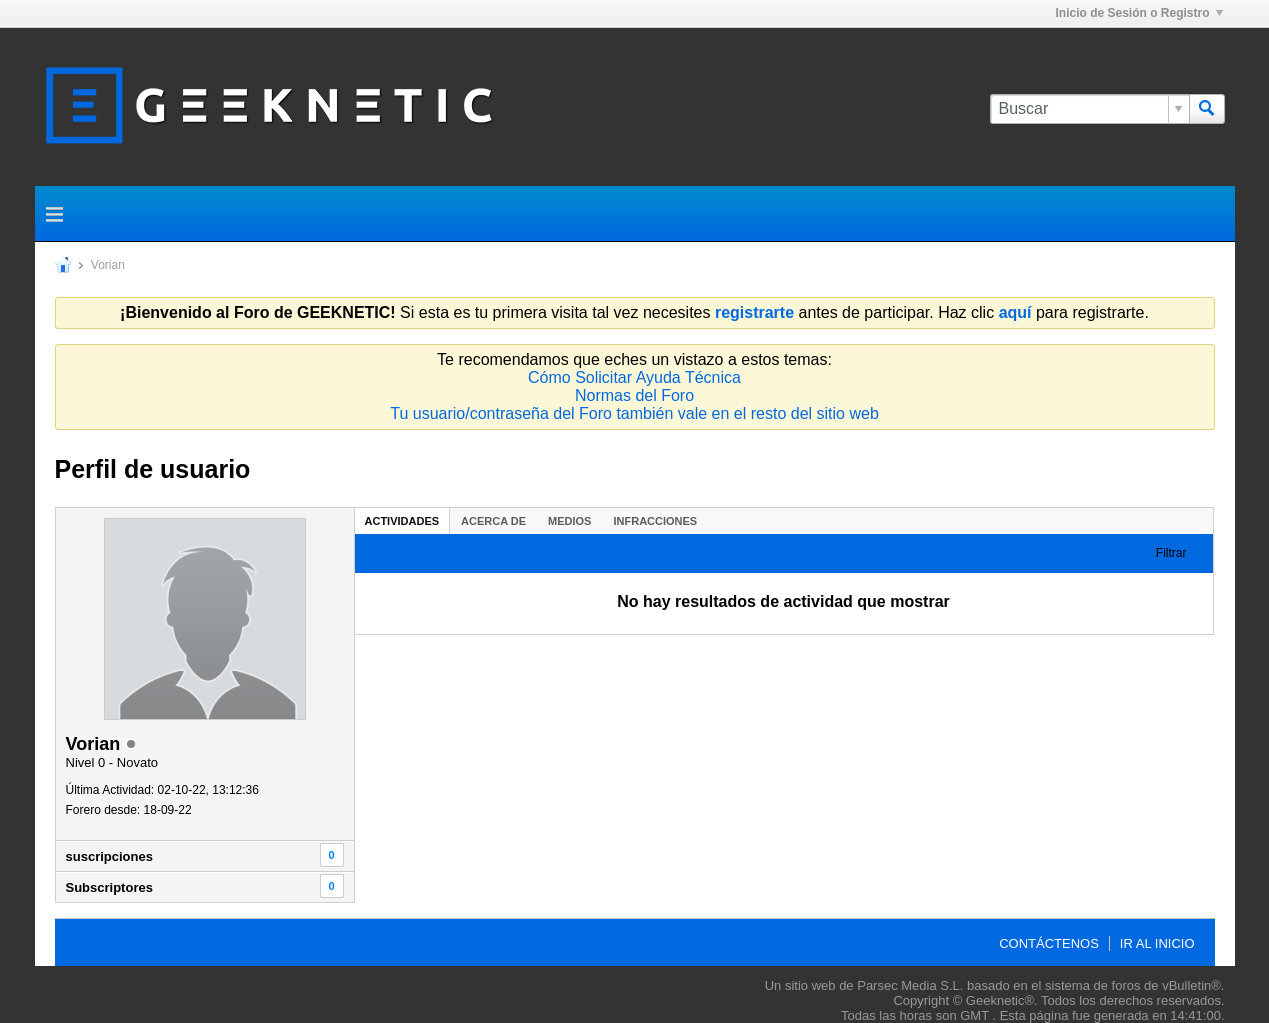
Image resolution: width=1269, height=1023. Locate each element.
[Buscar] (1089, 109)
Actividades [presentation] (402, 521)
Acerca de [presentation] (493, 521)
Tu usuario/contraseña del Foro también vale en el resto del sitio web (634, 413)
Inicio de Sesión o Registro (1138, 13)
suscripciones (109, 856)
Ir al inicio (1157, 943)
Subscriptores (109, 887)
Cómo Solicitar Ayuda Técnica (634, 377)
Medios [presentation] (569, 521)
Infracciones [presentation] (655, 521)
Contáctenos (1049, 943)
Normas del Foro (634, 395)
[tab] (402, 520)
